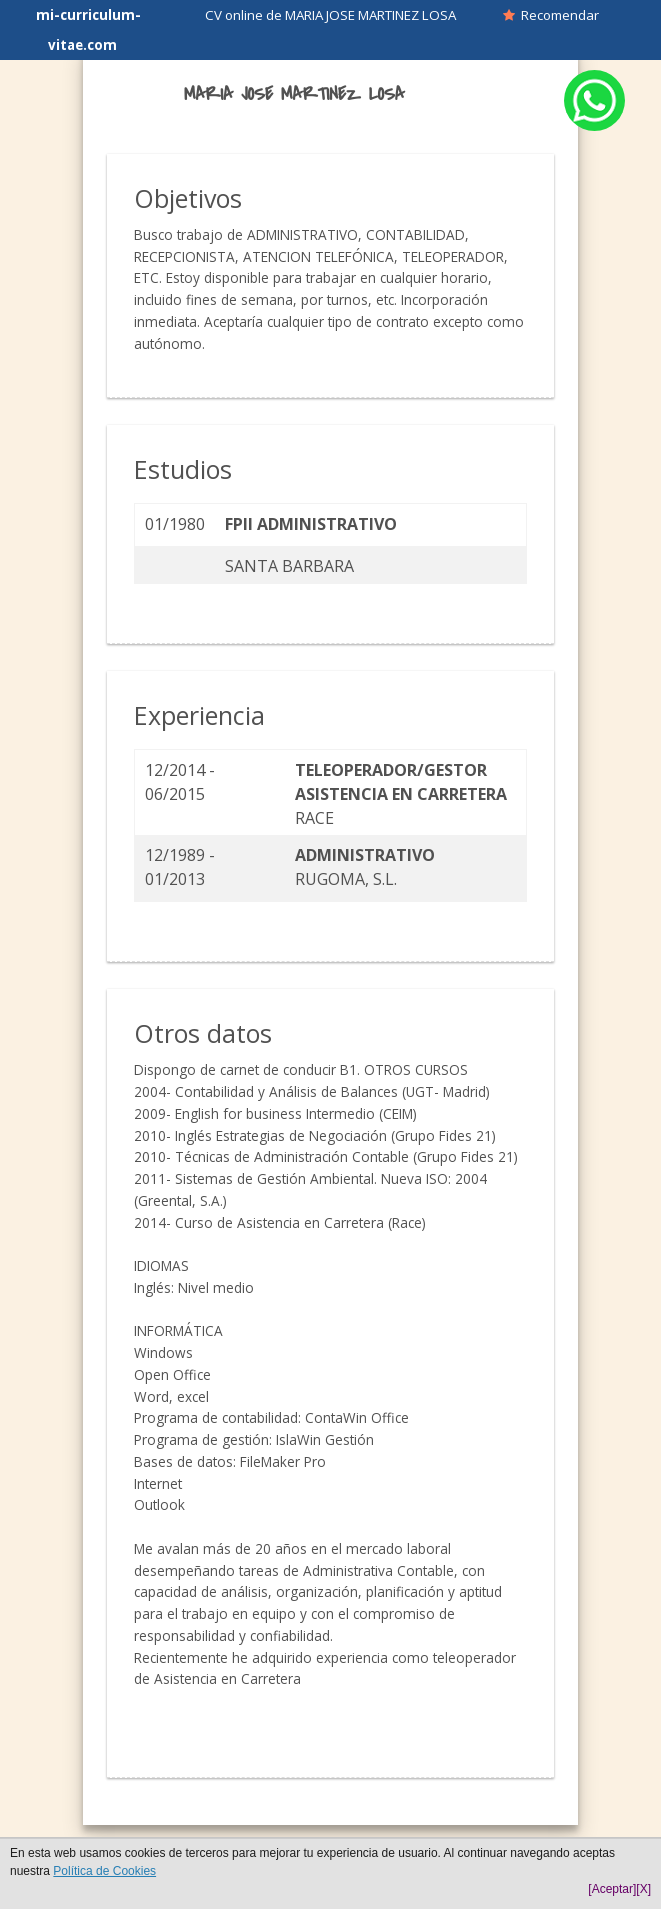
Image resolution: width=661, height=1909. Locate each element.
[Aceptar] (612, 1889)
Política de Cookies (104, 1871)
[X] (643, 1889)
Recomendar (551, 15)
